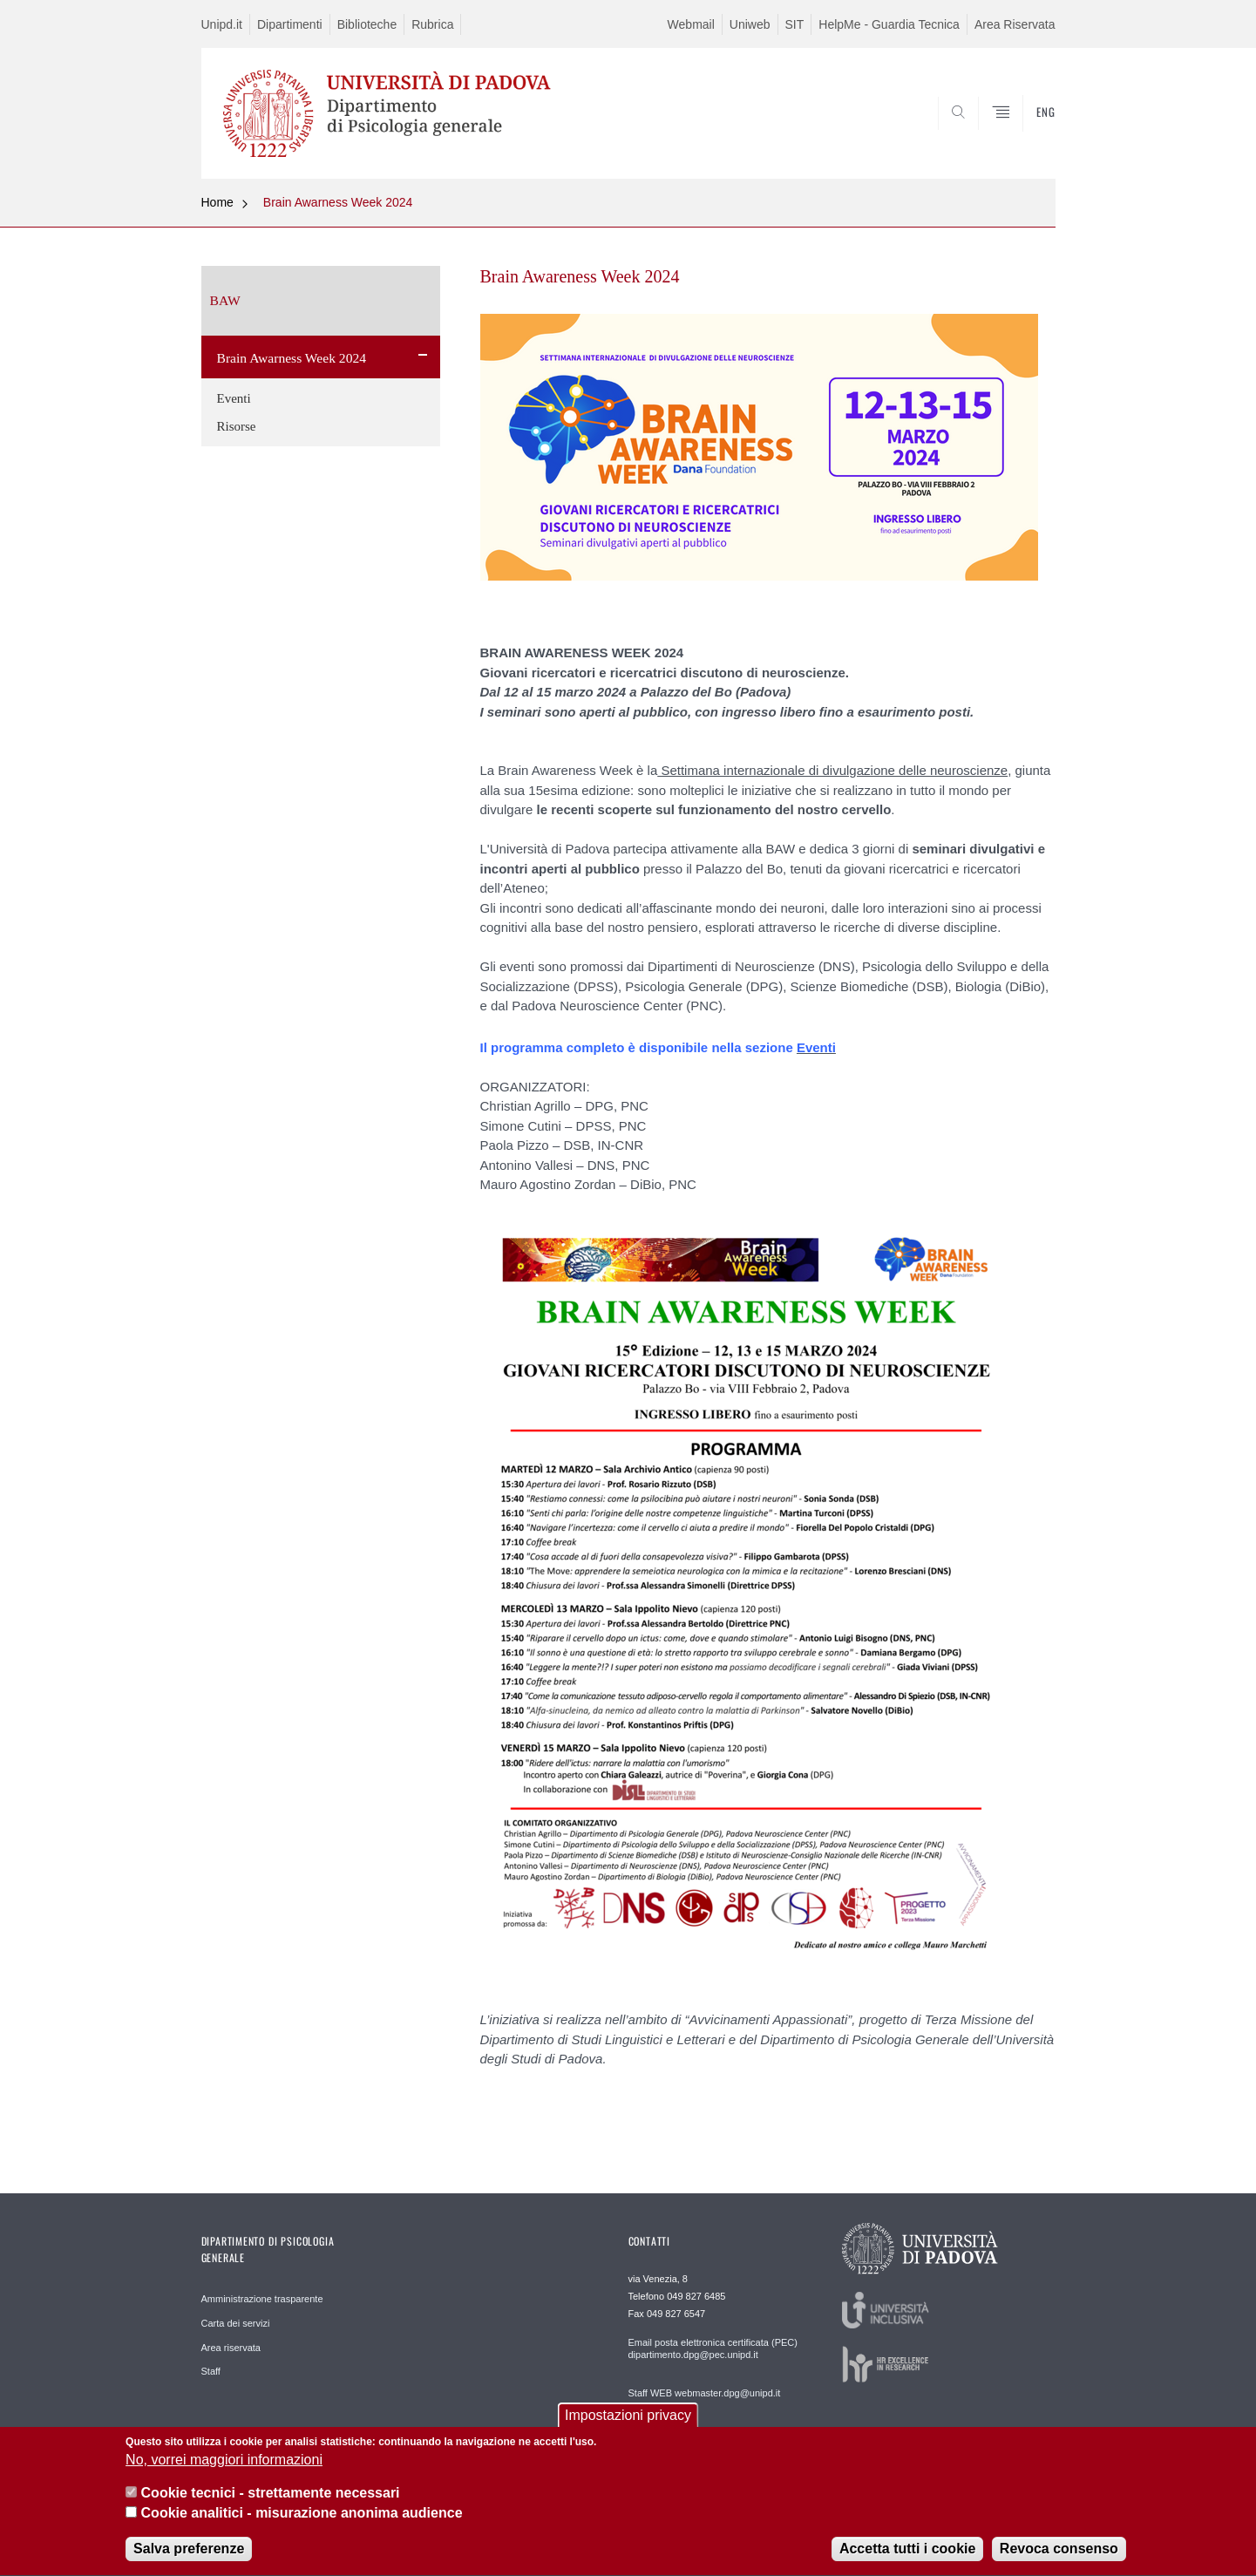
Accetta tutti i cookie (907, 2558)
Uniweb (750, 24)
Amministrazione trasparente (262, 2299)
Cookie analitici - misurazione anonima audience (302, 2522)
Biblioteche (367, 24)
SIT (795, 24)
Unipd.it (221, 24)
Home (217, 202)
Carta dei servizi (235, 2323)
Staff (211, 2371)
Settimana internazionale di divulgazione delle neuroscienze (832, 770)
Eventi (234, 398)
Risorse (236, 426)
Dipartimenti (289, 24)
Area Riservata (1015, 24)
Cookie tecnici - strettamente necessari (270, 2502)
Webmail (691, 24)
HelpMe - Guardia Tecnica (889, 24)
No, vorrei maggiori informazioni (224, 2469)
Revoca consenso (1059, 2558)
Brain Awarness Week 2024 (337, 202)
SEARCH (1024, 137)
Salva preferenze (188, 2558)
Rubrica (432, 24)
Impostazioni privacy (628, 2423)
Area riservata (231, 2347)
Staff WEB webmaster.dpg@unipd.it (704, 2393)
